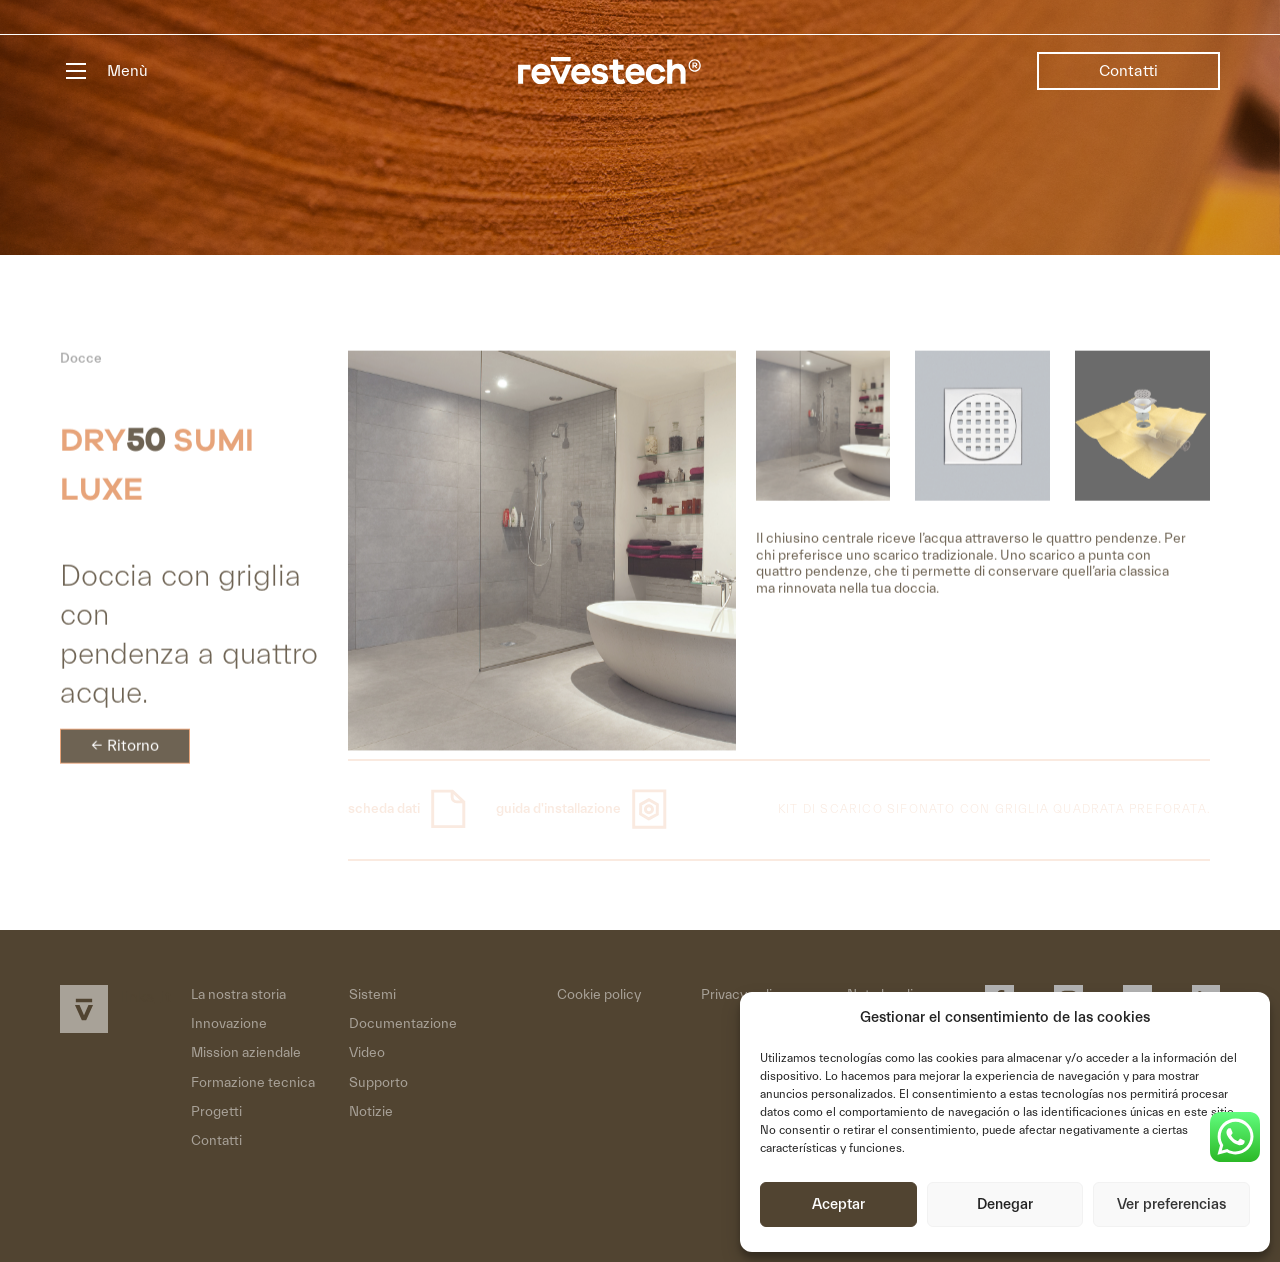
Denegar (1005, 1204)
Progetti (216, 1112)
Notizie (371, 1112)
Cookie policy (599, 995)
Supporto (378, 1083)
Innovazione (229, 1024)
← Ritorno (125, 756)
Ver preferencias (1171, 1204)
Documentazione (403, 1024)
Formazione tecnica (253, 1083)
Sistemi (372, 995)
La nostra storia (238, 995)
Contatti (1128, 71)
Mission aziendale (246, 1053)
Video (367, 1053)
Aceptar (838, 1204)
